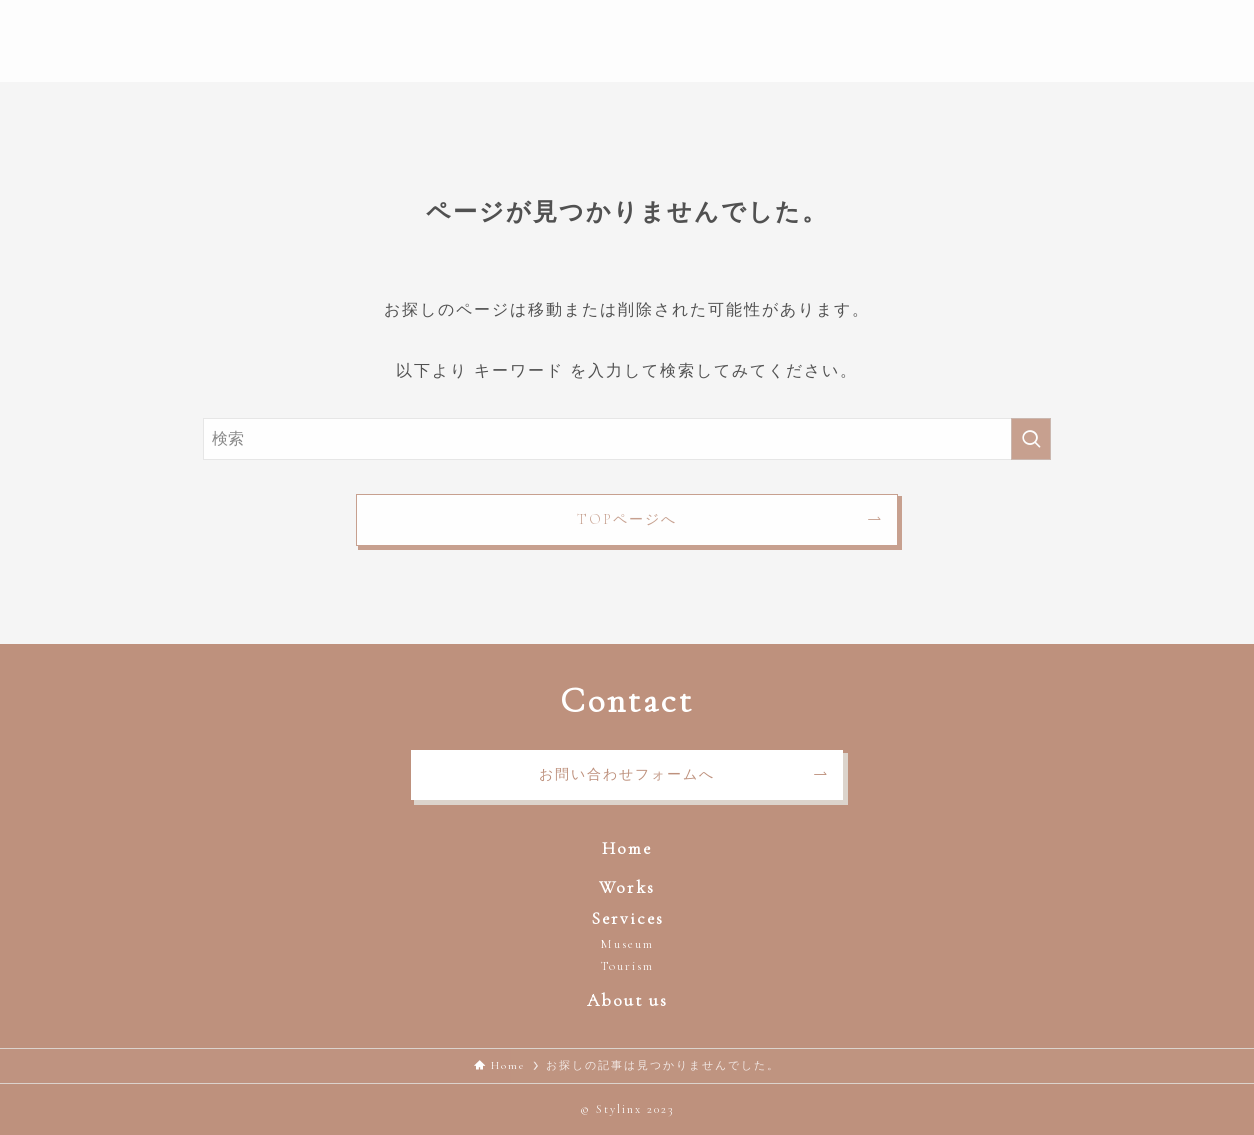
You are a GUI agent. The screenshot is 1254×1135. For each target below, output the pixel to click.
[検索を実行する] (1031, 439)
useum (634, 944)
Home (627, 848)
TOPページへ (627, 519)
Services (627, 918)
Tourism (627, 966)
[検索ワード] (627, 439)
